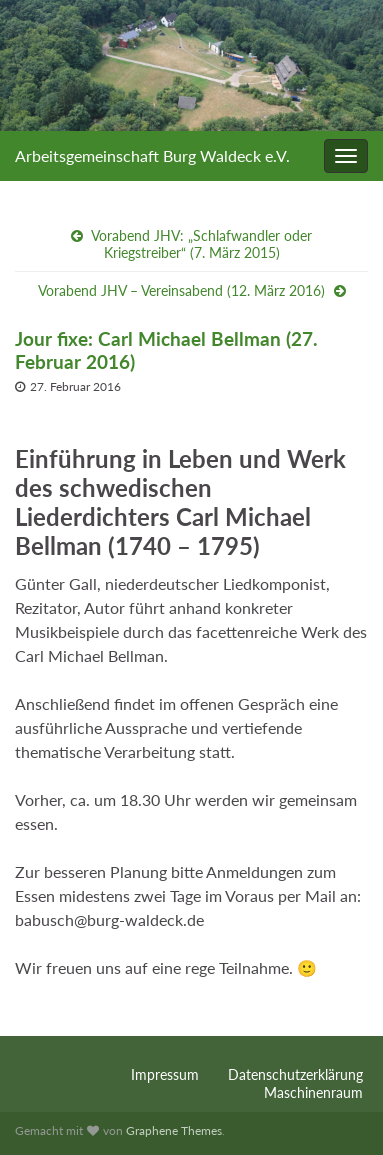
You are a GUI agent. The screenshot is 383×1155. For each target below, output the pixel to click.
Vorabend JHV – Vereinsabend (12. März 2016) (181, 290)
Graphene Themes (174, 1130)
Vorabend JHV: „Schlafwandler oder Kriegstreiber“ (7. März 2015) (201, 244)
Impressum (165, 1074)
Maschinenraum (313, 1092)
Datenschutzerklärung (295, 1074)
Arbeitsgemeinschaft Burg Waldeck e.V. (152, 155)
